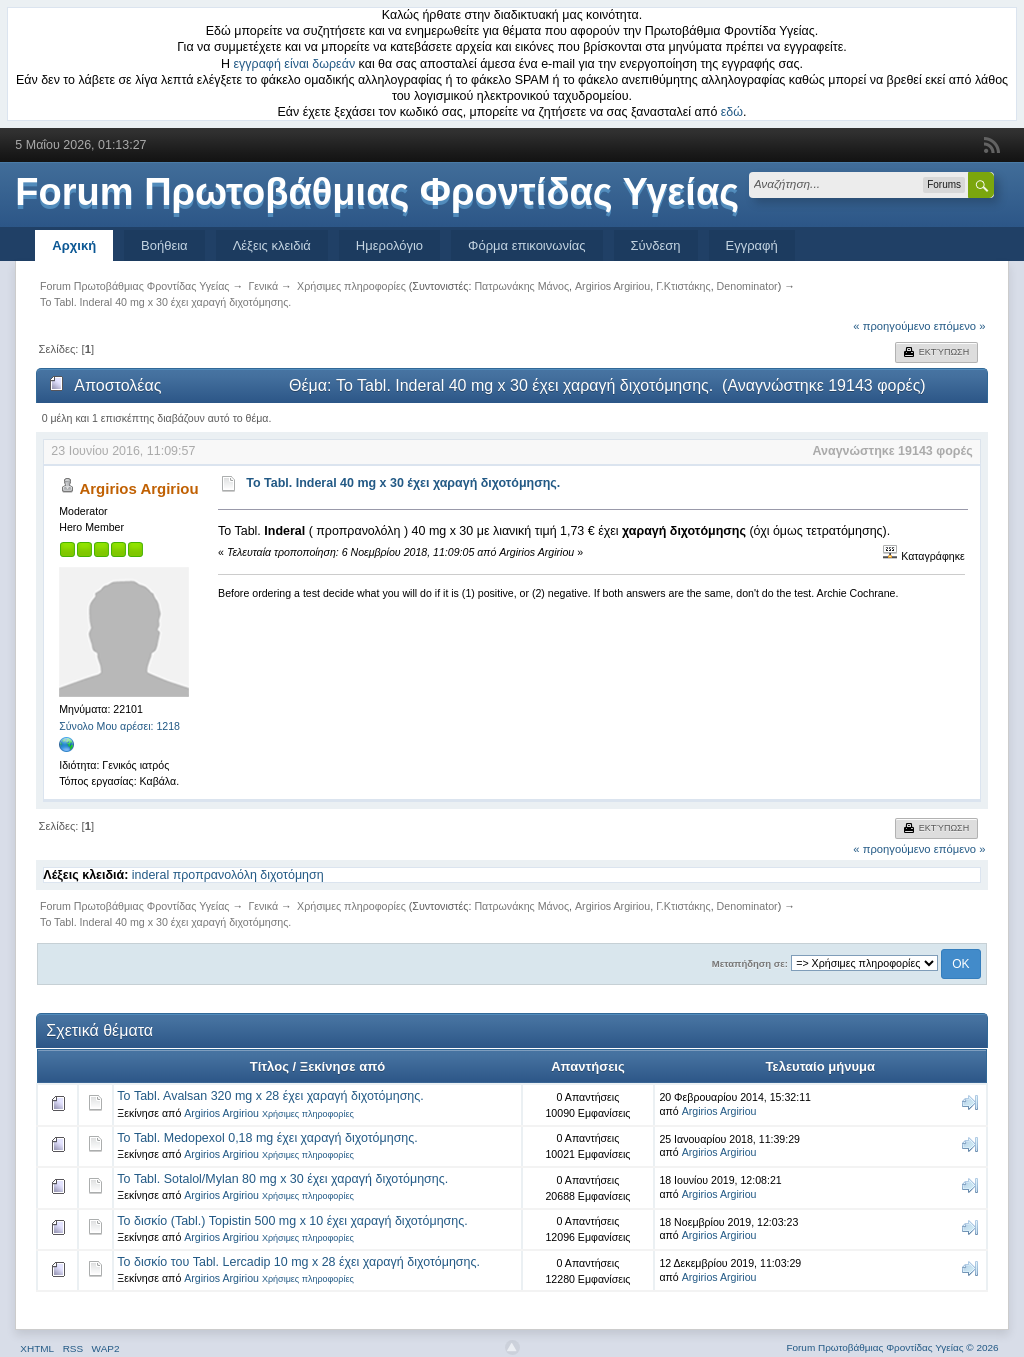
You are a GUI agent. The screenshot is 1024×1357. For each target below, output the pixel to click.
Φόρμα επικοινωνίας (527, 245)
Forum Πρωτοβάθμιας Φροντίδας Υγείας (377, 192)
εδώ (732, 112)
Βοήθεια (164, 245)
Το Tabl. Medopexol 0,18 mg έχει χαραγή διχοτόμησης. (267, 1138)
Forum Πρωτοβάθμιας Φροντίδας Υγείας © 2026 (892, 1347)
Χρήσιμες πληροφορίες (308, 1114)
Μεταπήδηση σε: (750, 963)
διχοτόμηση (291, 875)
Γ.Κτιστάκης (683, 286)
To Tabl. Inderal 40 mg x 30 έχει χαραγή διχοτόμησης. (403, 483)
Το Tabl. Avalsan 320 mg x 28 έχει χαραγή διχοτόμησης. (270, 1096)
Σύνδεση (656, 245)
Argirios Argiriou (612, 286)
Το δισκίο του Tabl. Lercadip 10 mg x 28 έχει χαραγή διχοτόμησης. (298, 1262)
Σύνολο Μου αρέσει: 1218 (119, 726)
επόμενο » (960, 326)
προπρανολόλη (215, 875)
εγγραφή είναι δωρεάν (295, 64)
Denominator (747, 286)
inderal (150, 875)
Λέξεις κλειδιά (272, 245)
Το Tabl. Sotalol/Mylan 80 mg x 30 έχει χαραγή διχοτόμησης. (282, 1179)
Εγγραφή (752, 245)
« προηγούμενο (891, 326)
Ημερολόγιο (389, 245)
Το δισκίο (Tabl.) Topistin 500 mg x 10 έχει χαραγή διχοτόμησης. (292, 1221)
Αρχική (74, 245)
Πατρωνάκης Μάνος (521, 286)
